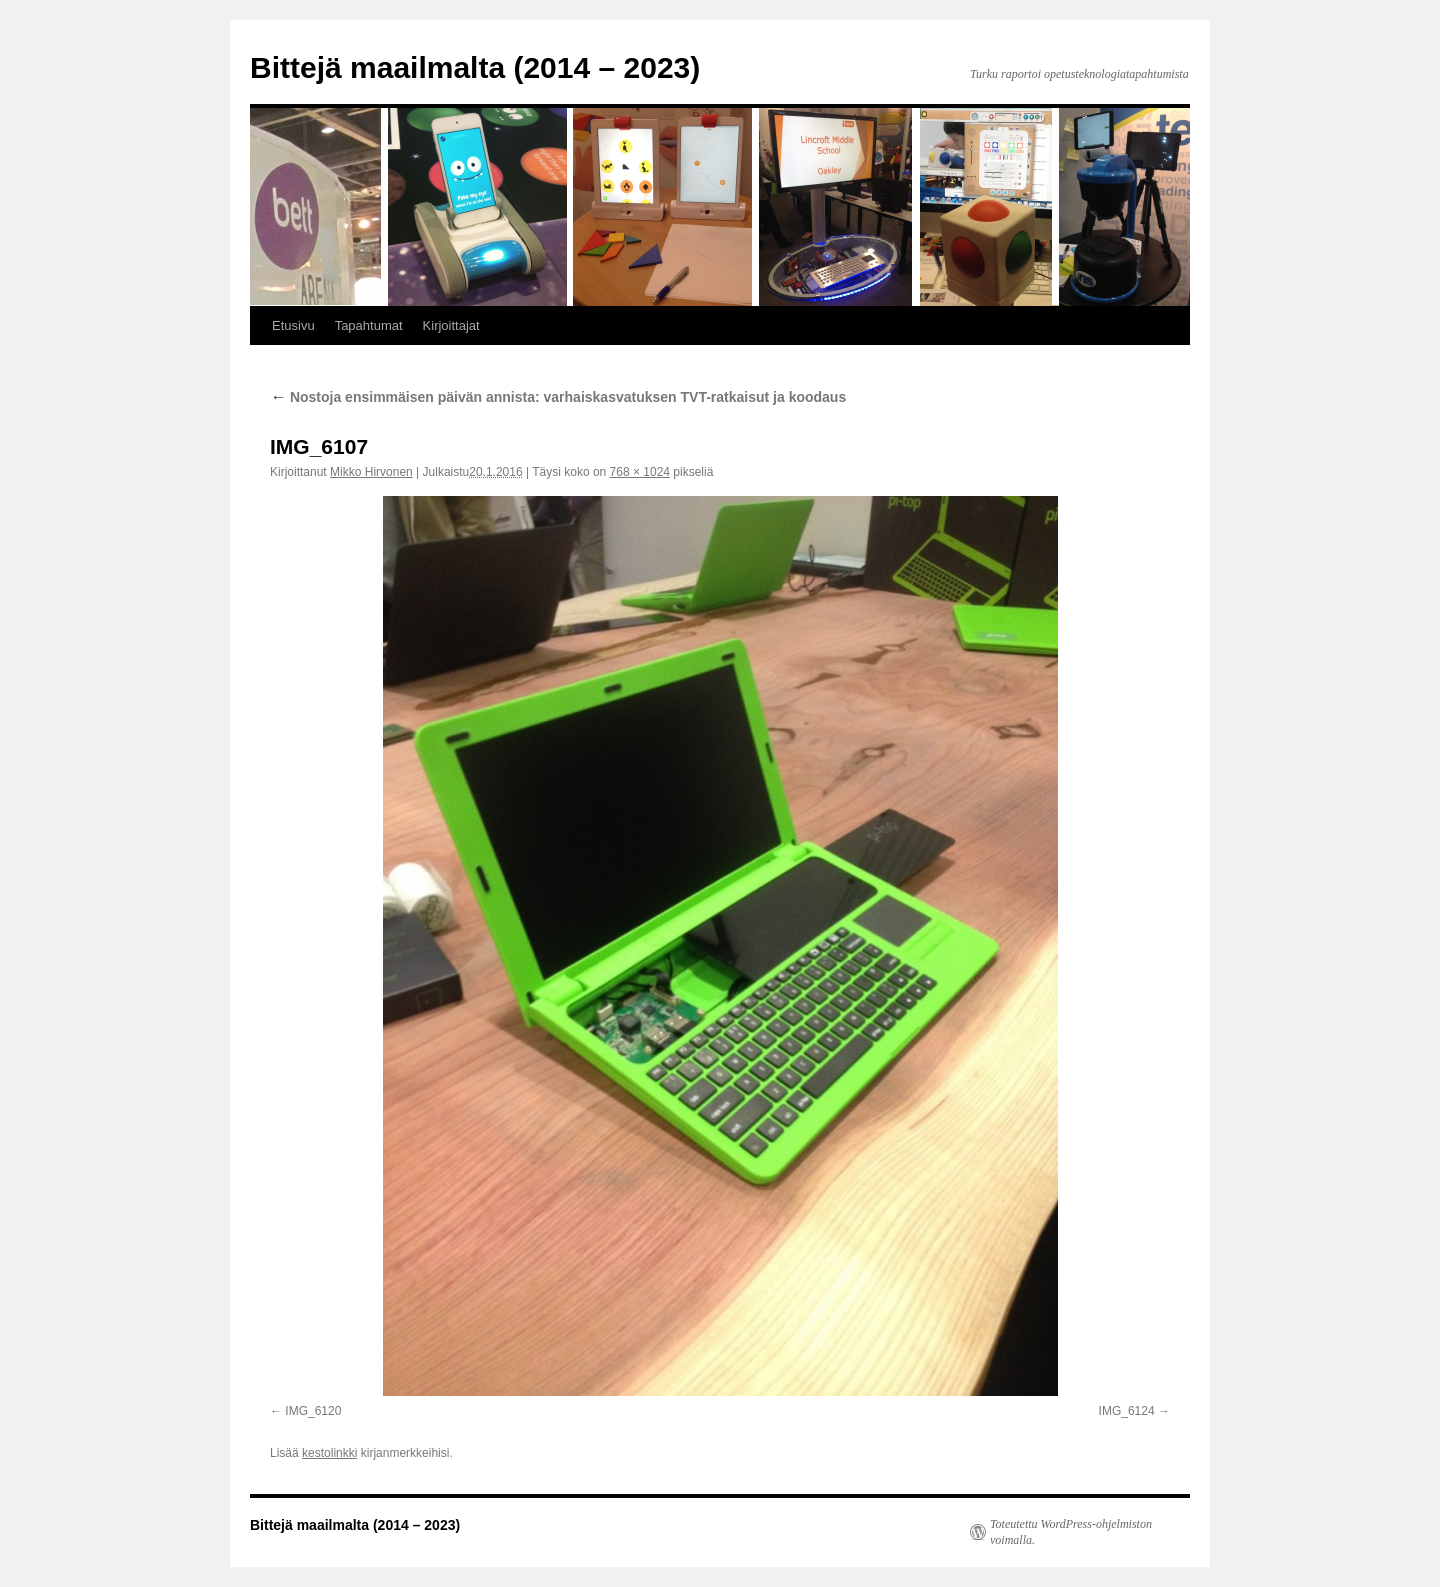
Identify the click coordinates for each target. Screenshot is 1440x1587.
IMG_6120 (313, 1411)
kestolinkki (329, 1453)
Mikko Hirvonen (371, 472)
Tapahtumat (369, 325)
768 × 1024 (640, 472)
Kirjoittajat (451, 325)
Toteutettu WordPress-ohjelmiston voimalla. (1071, 1532)
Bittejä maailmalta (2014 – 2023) (475, 67)
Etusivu (293, 325)
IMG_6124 (1127, 1411)
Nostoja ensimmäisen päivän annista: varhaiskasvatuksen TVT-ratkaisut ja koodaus (558, 397)
